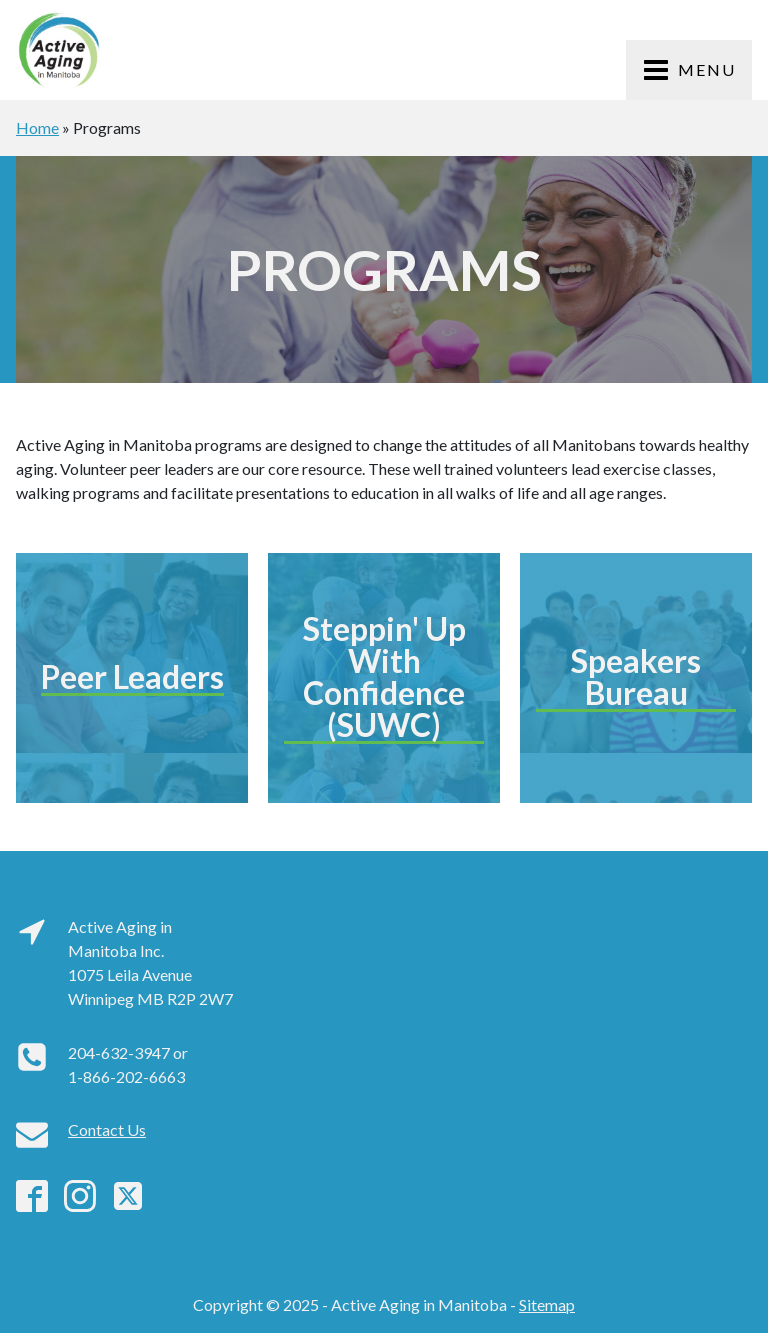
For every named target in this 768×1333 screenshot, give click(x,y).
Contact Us (107, 1129)
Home (37, 127)
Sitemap (547, 1304)
